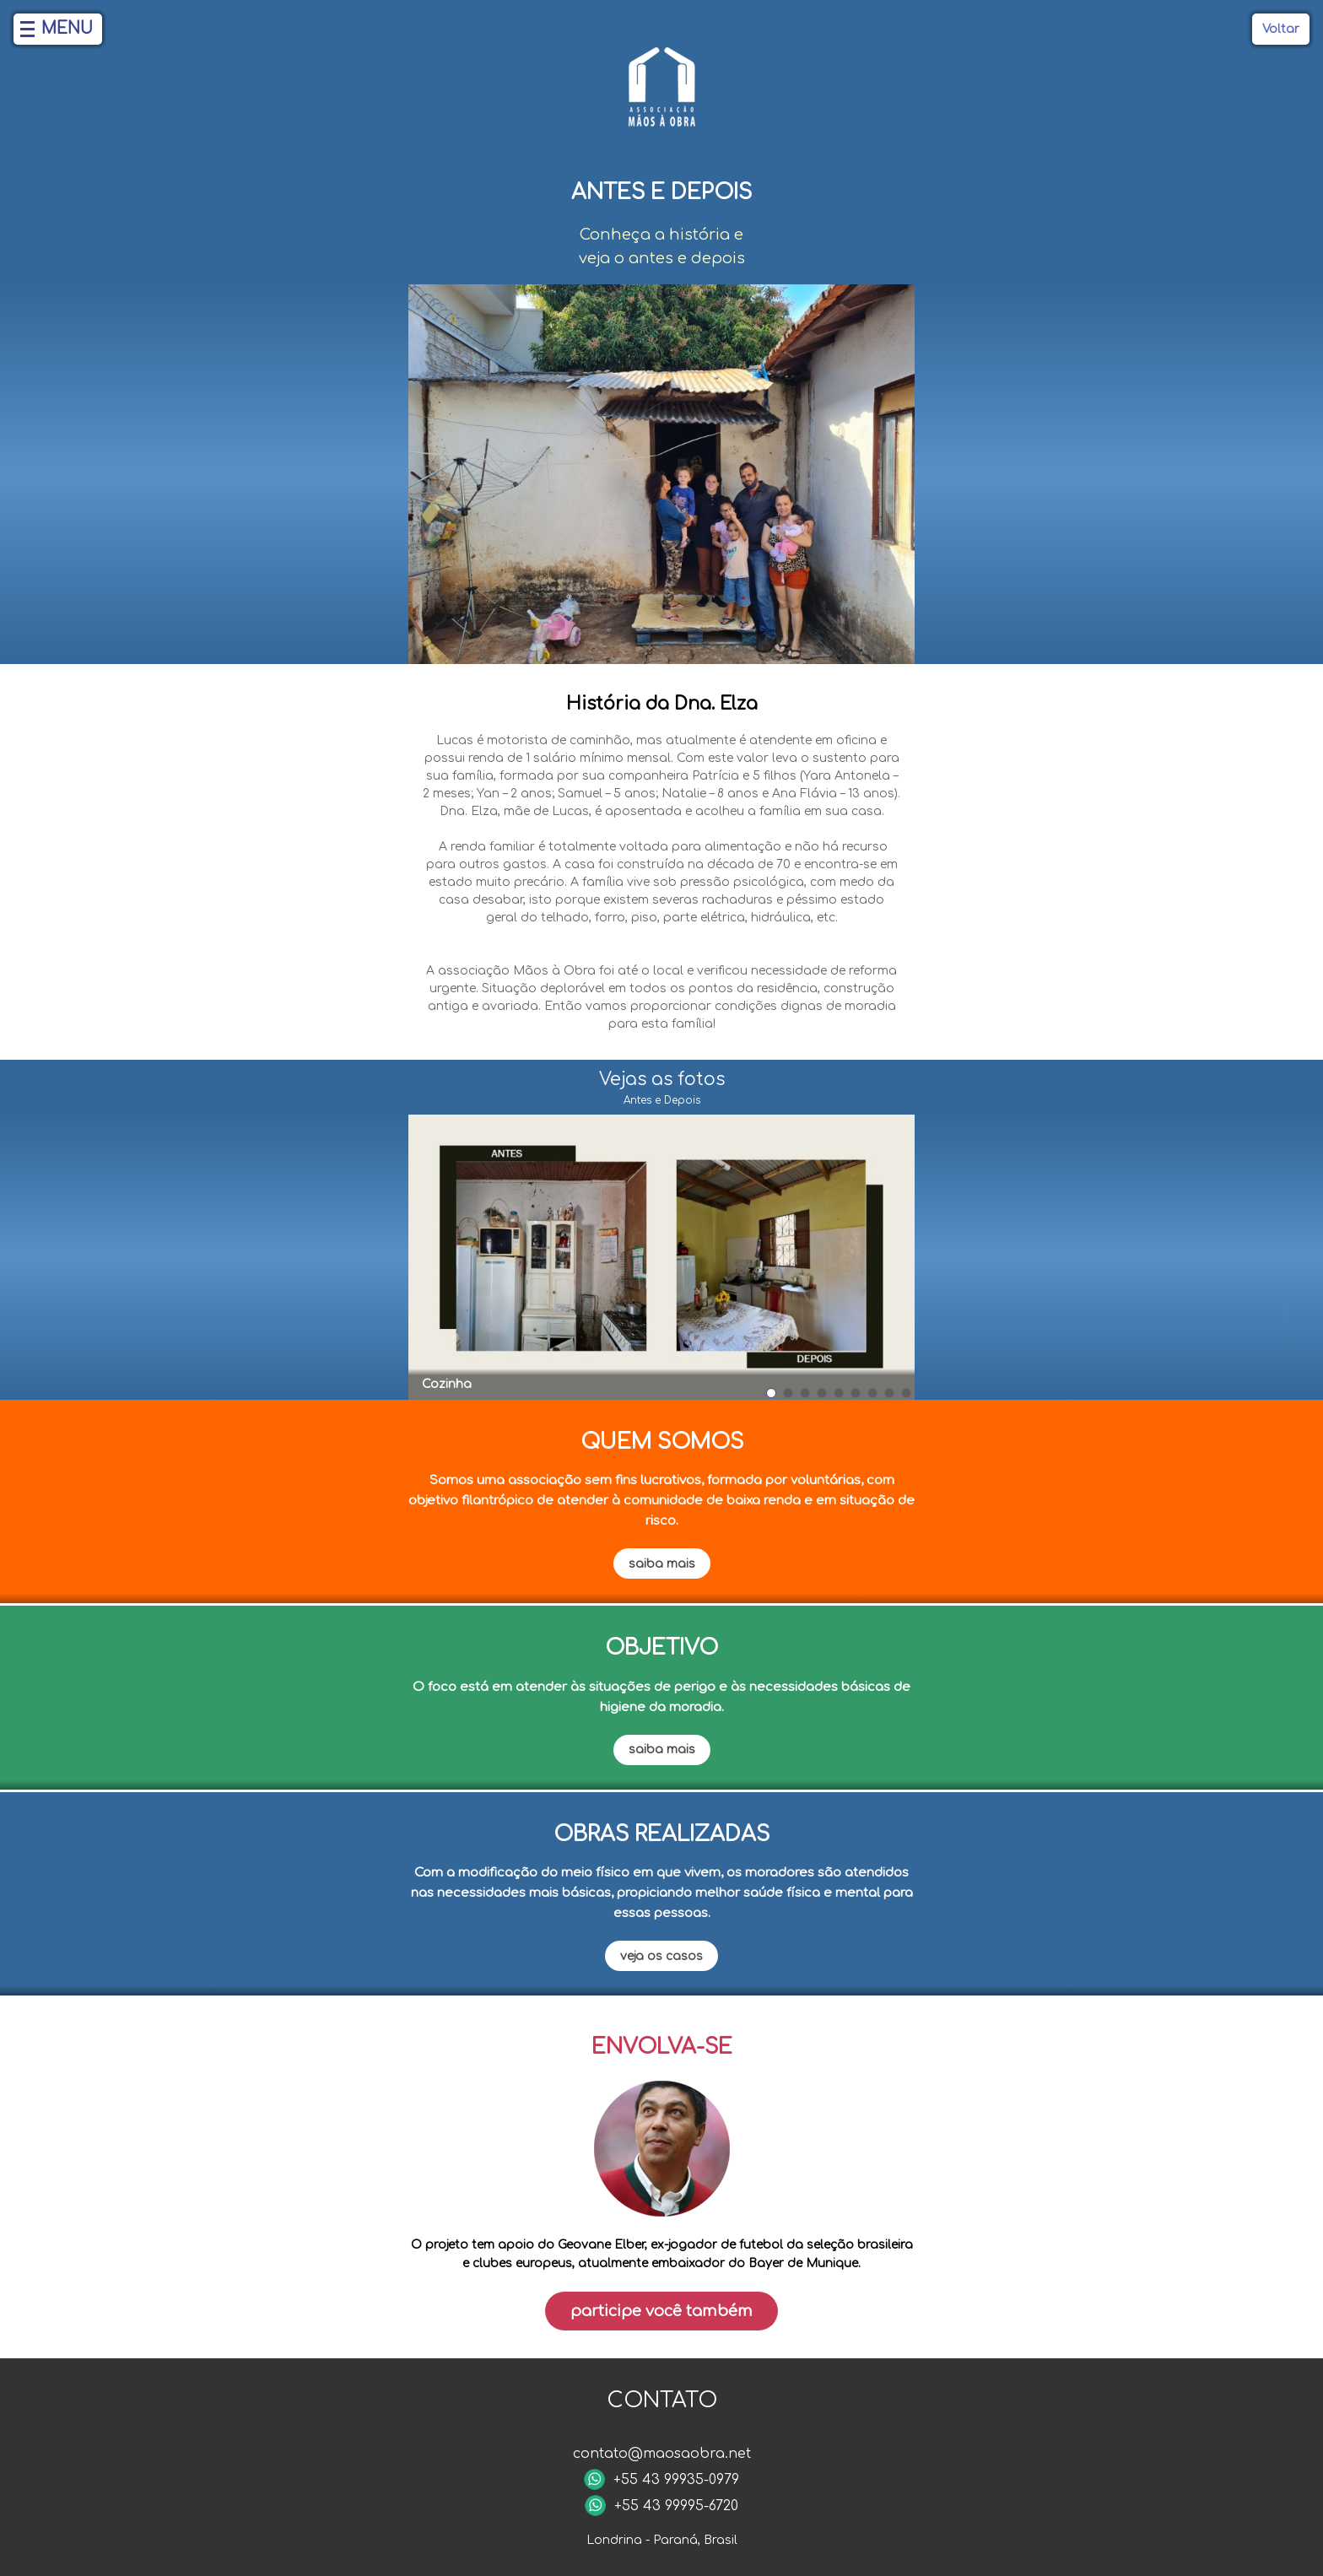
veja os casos (661, 1956)
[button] (771, 1393)
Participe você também (661, 2311)
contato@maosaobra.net (662, 2453)
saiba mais (662, 1564)
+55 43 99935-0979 (676, 2479)
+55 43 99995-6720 (676, 2506)
